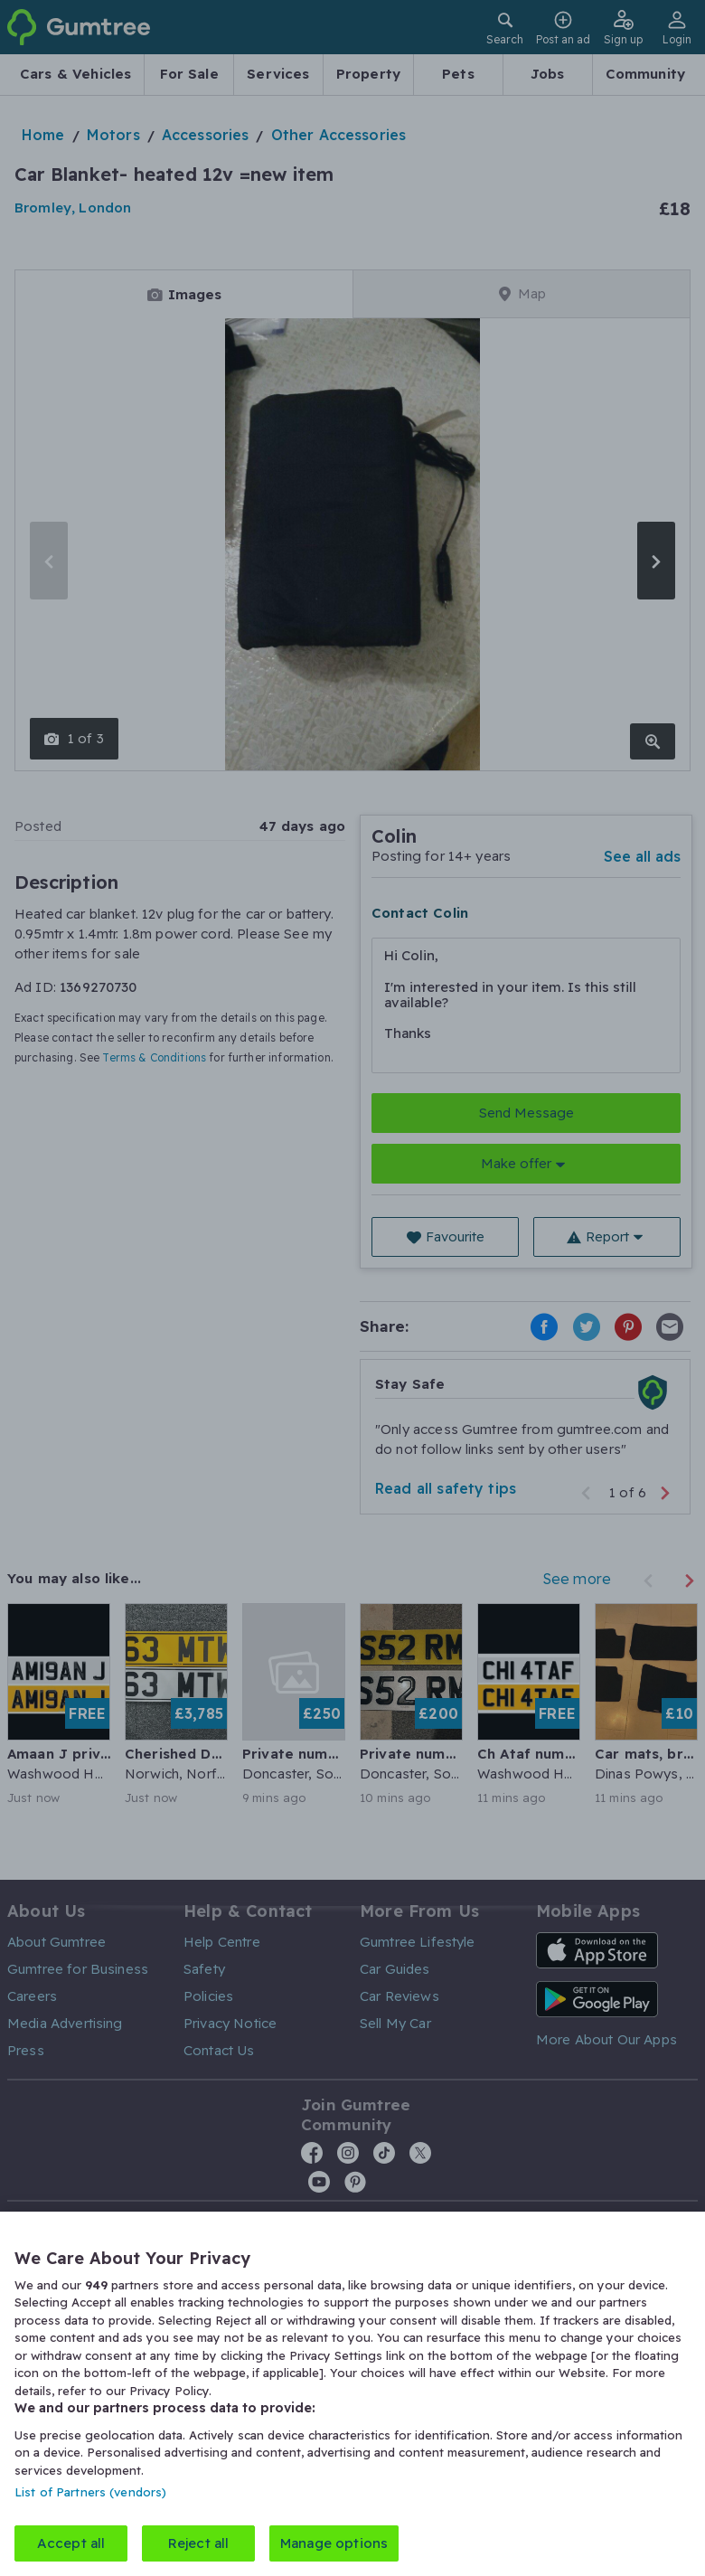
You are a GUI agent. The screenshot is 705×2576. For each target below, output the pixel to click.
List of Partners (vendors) (90, 2492)
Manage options (334, 2543)
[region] (352, 2394)
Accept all (71, 2543)
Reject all (199, 2543)
